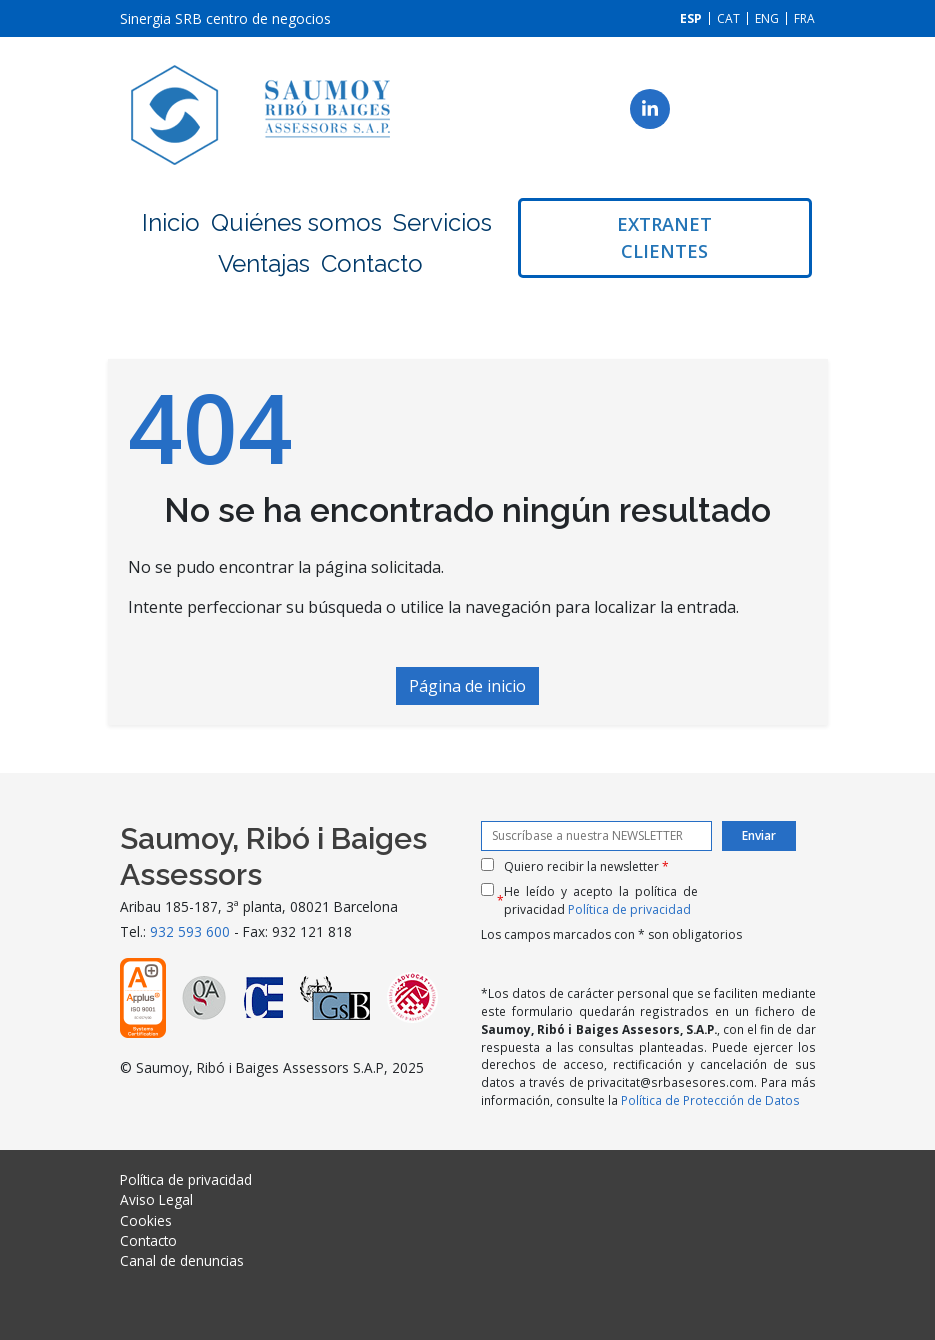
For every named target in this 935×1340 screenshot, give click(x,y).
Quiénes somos (296, 222)
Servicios (442, 222)
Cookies (146, 1220)
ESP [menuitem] (691, 18)
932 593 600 (190, 931)
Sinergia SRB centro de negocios (225, 18)
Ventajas (264, 263)
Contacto (372, 263)
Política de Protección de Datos (710, 1100)
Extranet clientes (664, 237)
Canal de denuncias (182, 1260)
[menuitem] (691, 18)
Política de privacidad (629, 909)
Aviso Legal (156, 1199)
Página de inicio (467, 686)
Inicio (171, 222)
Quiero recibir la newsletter (586, 866)
